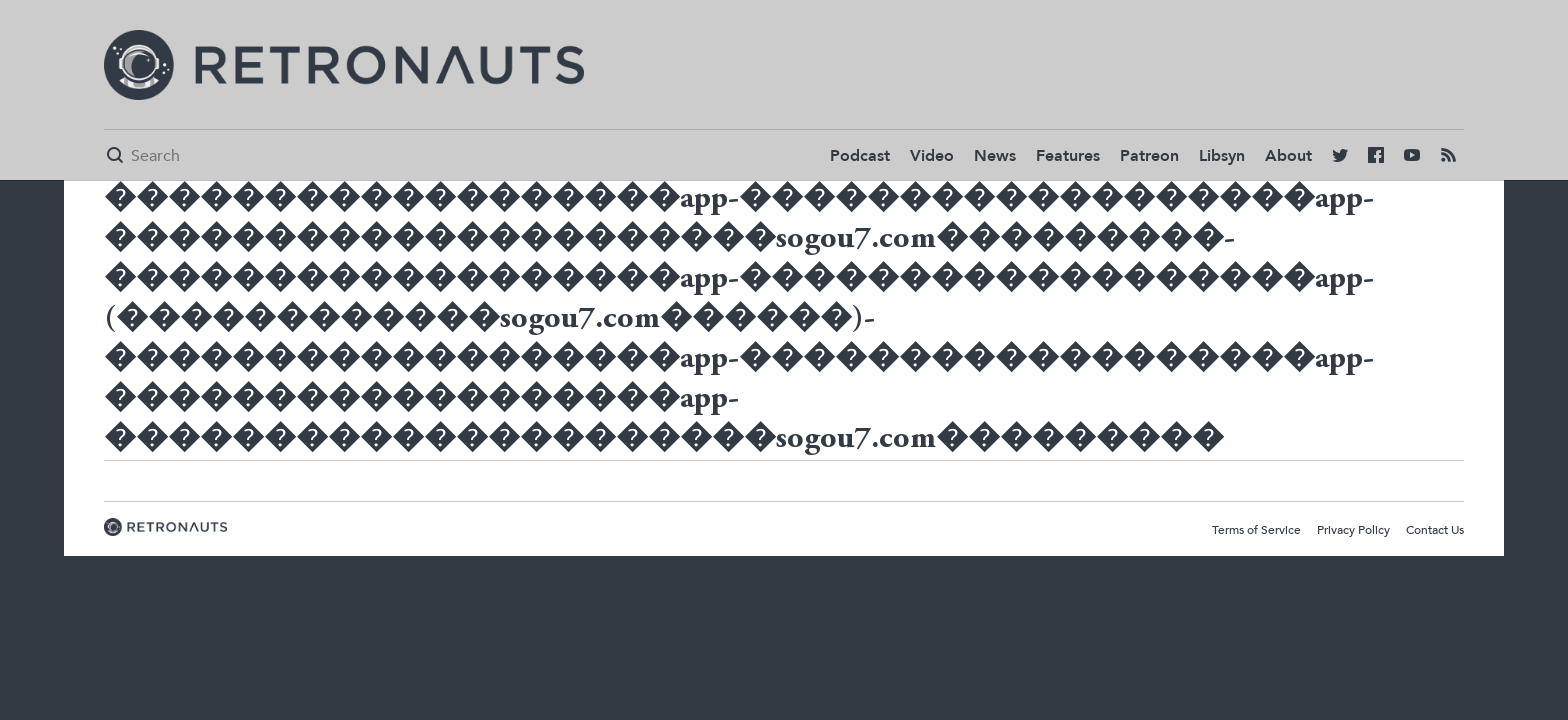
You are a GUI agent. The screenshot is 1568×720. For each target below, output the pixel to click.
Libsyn (1222, 156)
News (995, 156)
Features (1068, 156)
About (1288, 156)
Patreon (1149, 156)
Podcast (860, 156)
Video (932, 156)
